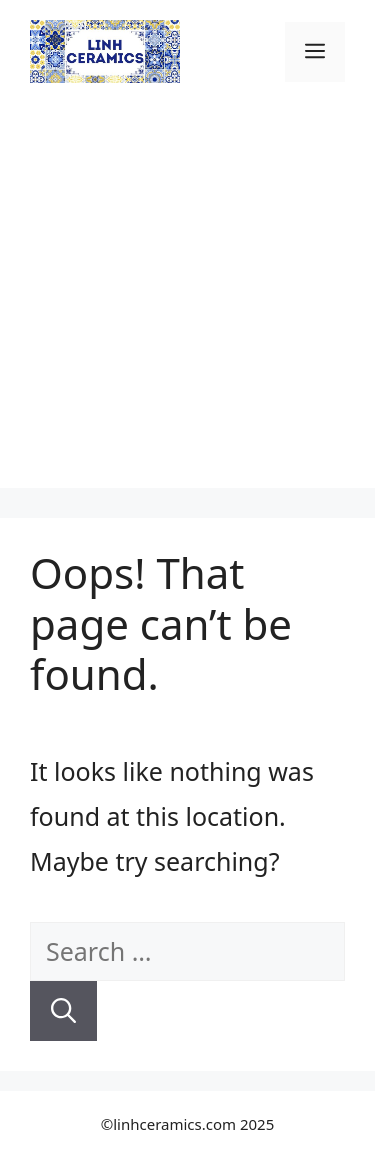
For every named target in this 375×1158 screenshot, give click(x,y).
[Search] (63, 1011)
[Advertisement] (187, 300)
